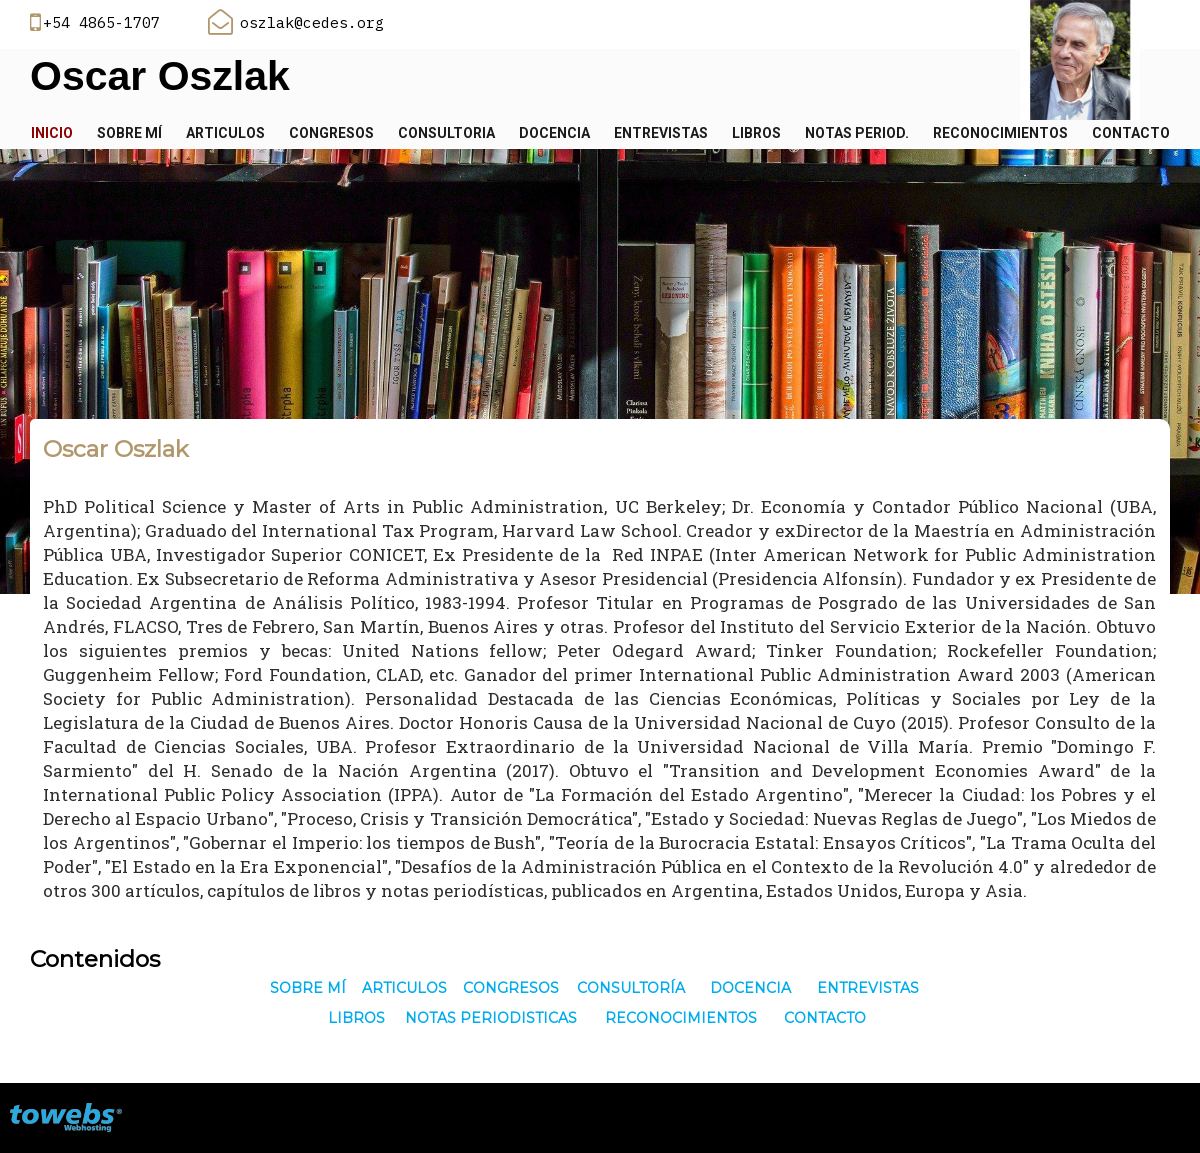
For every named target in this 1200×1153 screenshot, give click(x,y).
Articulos (225, 133)
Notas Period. (857, 133)
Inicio (52, 133)
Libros (756, 133)
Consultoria (446, 133)
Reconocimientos (1000, 133)
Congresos (331, 133)
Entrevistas (661, 133)
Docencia (554, 133)
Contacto (1131, 133)
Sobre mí (129, 133)
